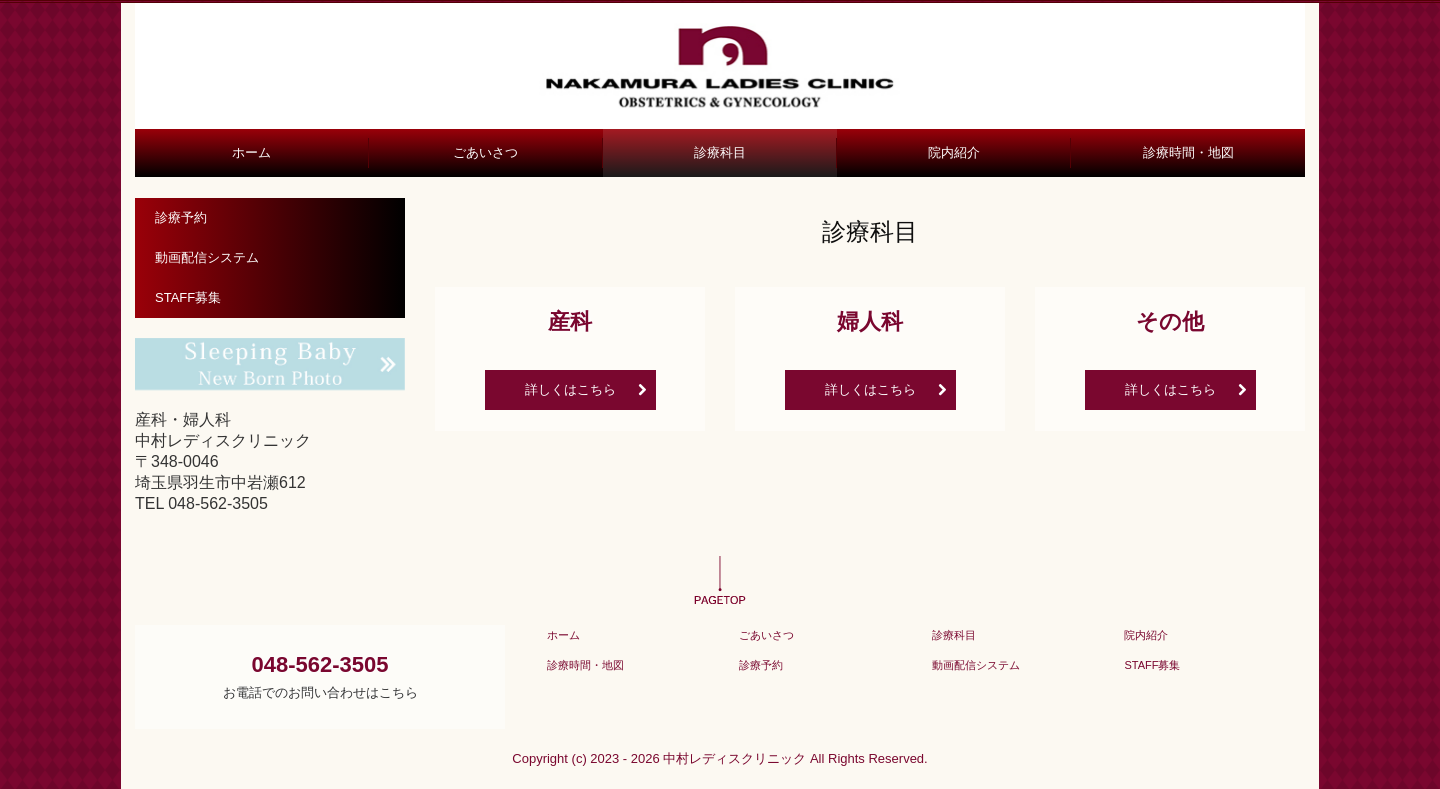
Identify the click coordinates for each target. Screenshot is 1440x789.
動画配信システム (207, 257)
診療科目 (720, 152)
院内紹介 (954, 152)
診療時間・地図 (1188, 152)
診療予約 (181, 217)
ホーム (251, 152)
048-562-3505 (218, 503)
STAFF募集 (188, 297)
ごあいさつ (485, 152)
